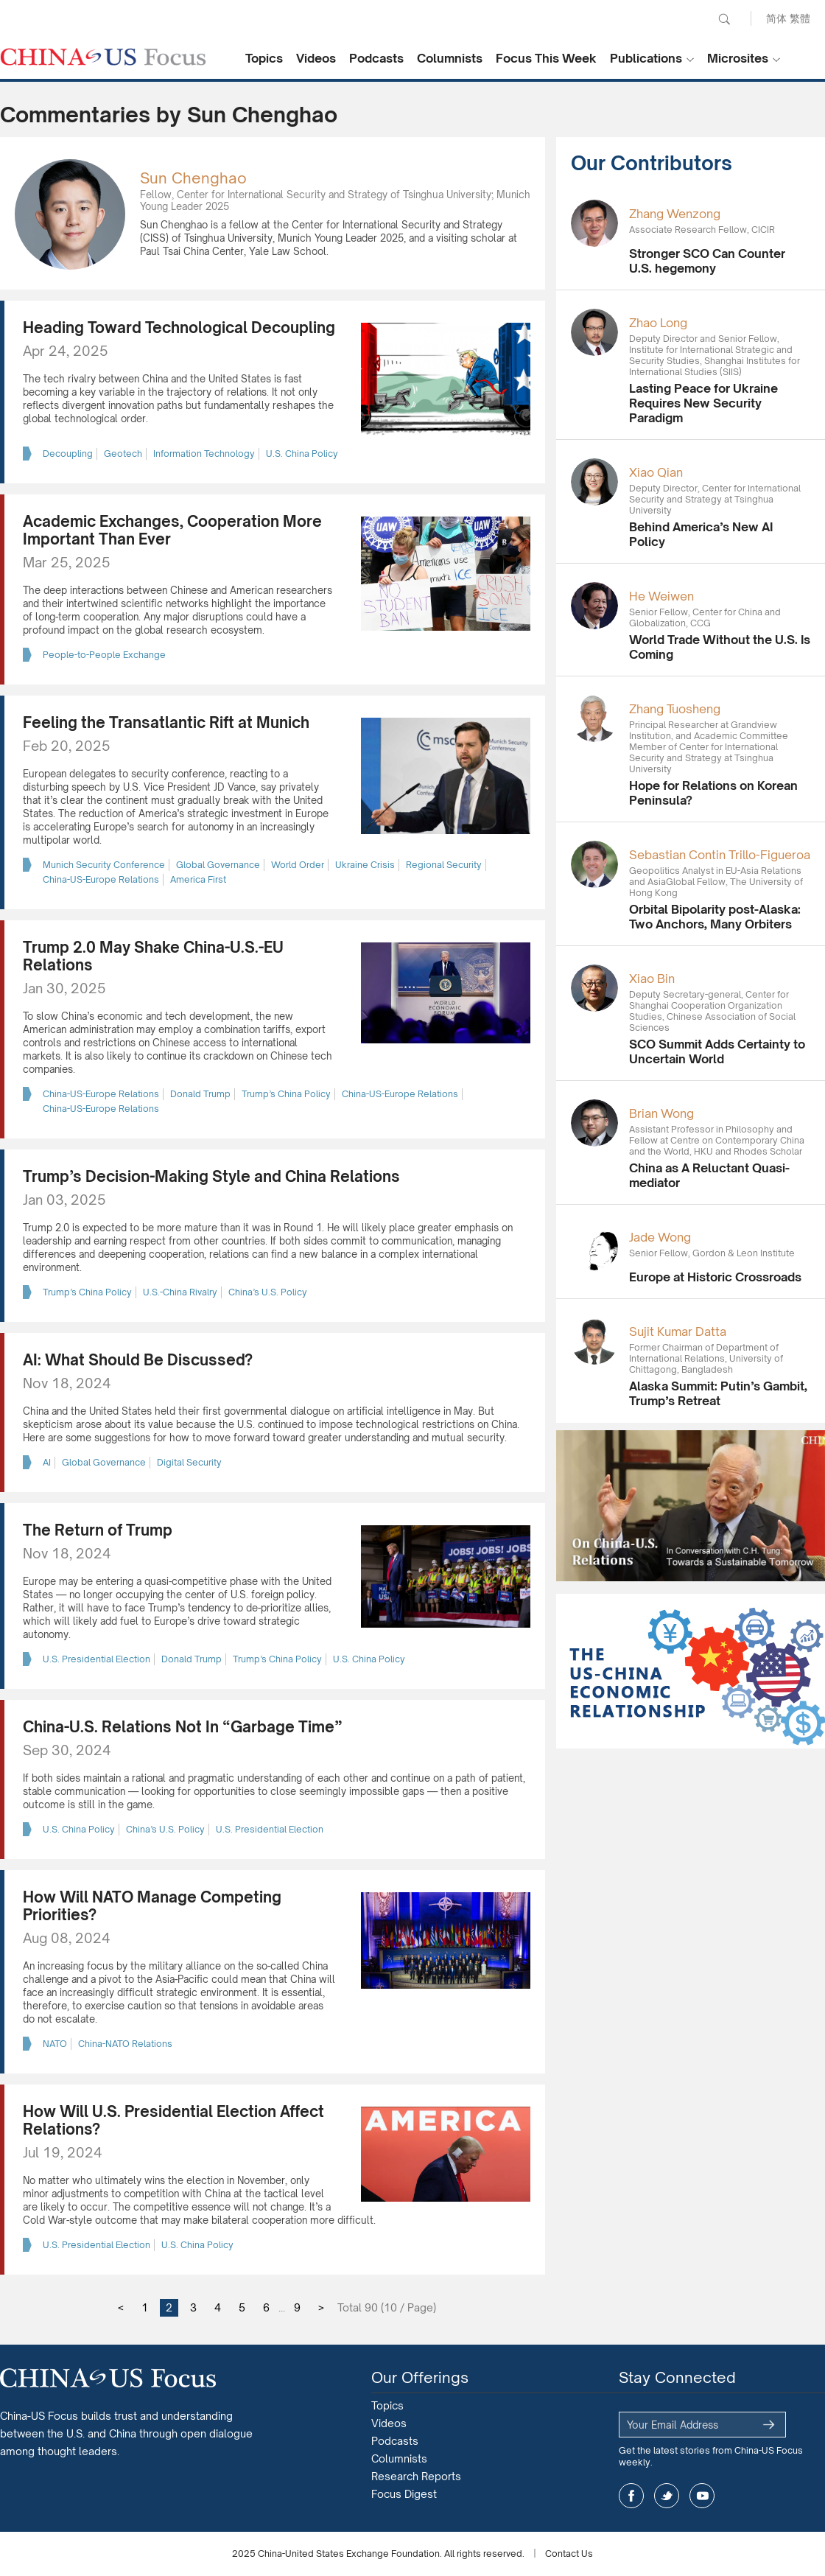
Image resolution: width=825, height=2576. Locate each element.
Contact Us (569, 2553)
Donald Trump (200, 1093)
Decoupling (68, 453)
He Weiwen (661, 596)
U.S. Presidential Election (96, 1659)
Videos (316, 58)
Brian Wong (661, 1113)
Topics (264, 58)
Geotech (123, 453)
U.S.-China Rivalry (180, 1292)
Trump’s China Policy (286, 1093)
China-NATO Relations (125, 2043)
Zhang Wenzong (674, 213)
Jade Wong (660, 1237)
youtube (702, 2495)
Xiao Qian (656, 472)
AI (47, 1462)
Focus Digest (404, 2494)
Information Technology (204, 453)
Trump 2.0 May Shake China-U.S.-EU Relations (153, 956)
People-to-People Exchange (104, 654)
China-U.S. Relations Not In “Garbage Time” (183, 1727)
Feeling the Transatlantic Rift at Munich (166, 722)
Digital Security (189, 1462)
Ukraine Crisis (365, 864)
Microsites (737, 58)
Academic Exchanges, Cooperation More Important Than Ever (172, 530)
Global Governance (218, 864)
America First (198, 879)
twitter (666, 2495)
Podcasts (376, 58)
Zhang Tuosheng (674, 708)
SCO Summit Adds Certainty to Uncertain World (717, 1051)
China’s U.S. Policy (267, 1292)
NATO (55, 2043)
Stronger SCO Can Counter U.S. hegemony (707, 261)
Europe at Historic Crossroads (715, 1277)
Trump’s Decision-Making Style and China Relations (211, 1176)
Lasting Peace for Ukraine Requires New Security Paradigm (703, 403)
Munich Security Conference (104, 864)
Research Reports (416, 2476)
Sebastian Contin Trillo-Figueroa (719, 854)
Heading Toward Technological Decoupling (179, 327)
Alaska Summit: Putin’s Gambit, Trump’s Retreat (718, 1393)
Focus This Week (546, 58)
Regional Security (444, 864)
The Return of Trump (97, 1530)
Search (724, 19)
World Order (297, 864)
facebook (631, 2495)
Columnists (449, 58)
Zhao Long (658, 322)
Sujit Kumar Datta (677, 1331)
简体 (776, 18)
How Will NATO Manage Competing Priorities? (152, 1906)
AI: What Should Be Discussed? (138, 1360)
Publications (646, 58)
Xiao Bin (652, 978)
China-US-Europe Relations (101, 879)
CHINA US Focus (103, 57)
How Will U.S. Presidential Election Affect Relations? (173, 2120)
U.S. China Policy (302, 453)
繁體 (800, 18)
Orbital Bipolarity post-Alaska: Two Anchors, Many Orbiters (715, 916)
